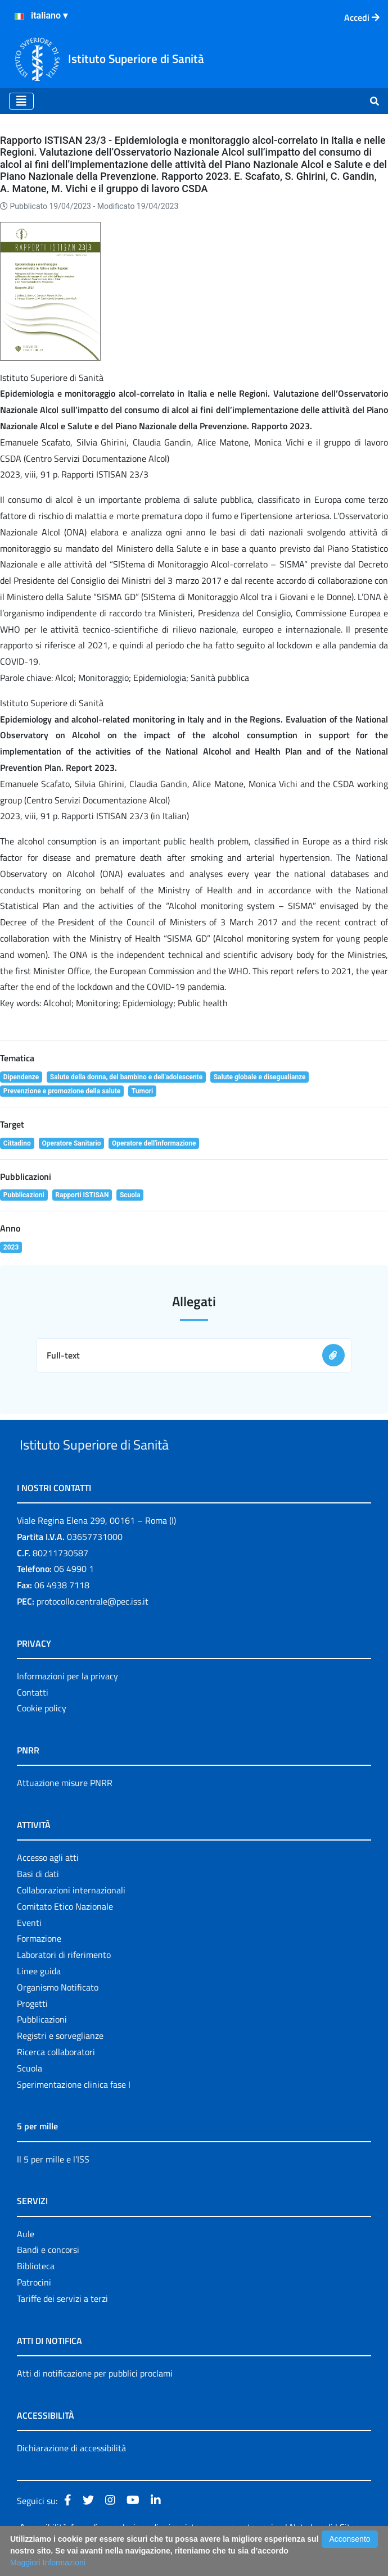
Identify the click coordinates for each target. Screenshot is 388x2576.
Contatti (32, 1718)
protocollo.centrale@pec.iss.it (92, 1627)
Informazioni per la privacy (67, 1702)
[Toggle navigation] (21, 101)
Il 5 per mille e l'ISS (53, 2185)
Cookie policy (41, 1734)
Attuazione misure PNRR (64, 1809)
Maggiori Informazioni (47, 2562)
